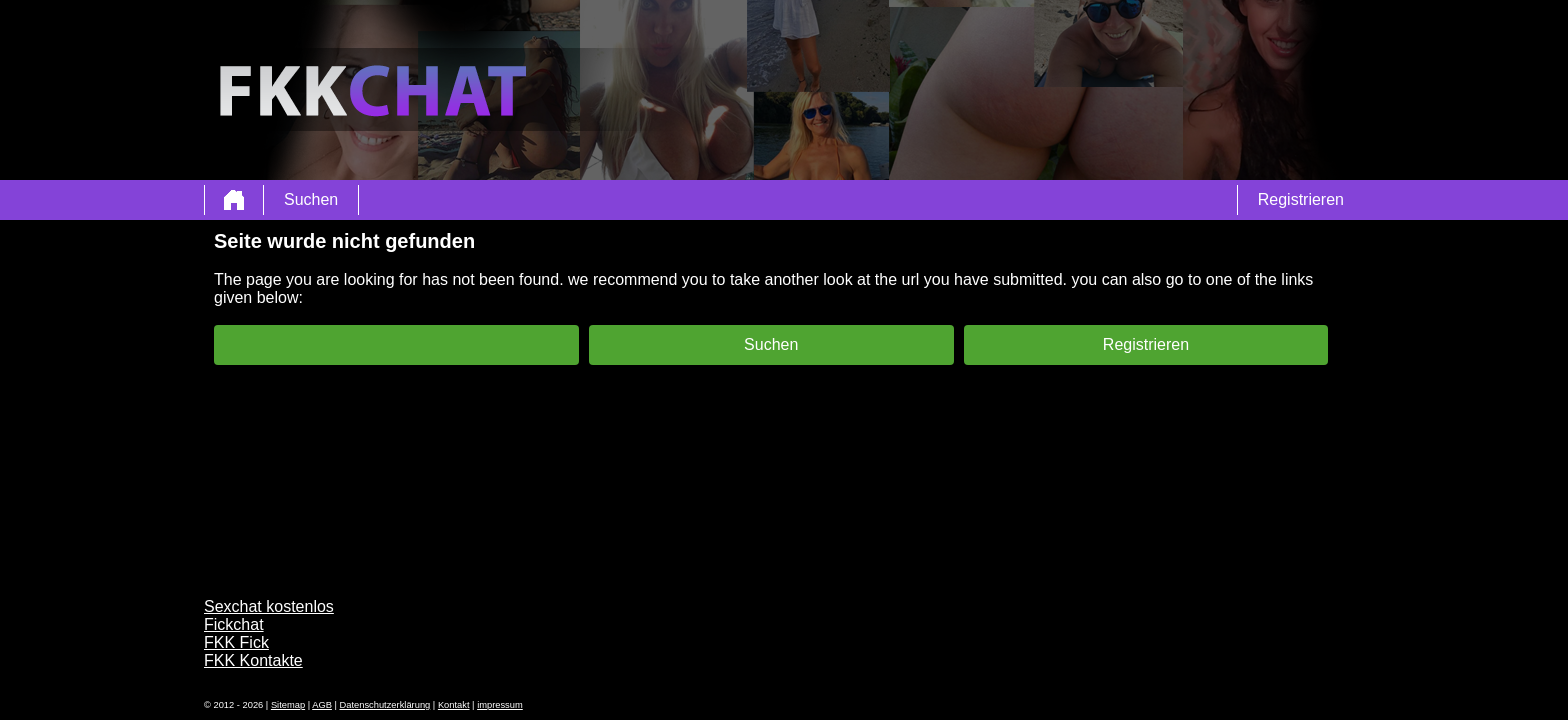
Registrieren (1301, 199)
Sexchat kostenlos (269, 606)
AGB (322, 705)
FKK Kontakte (253, 660)
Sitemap (288, 705)
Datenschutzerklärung (385, 705)
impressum (500, 705)
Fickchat (234, 624)
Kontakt (454, 705)
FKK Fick (236, 642)
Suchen (311, 199)
